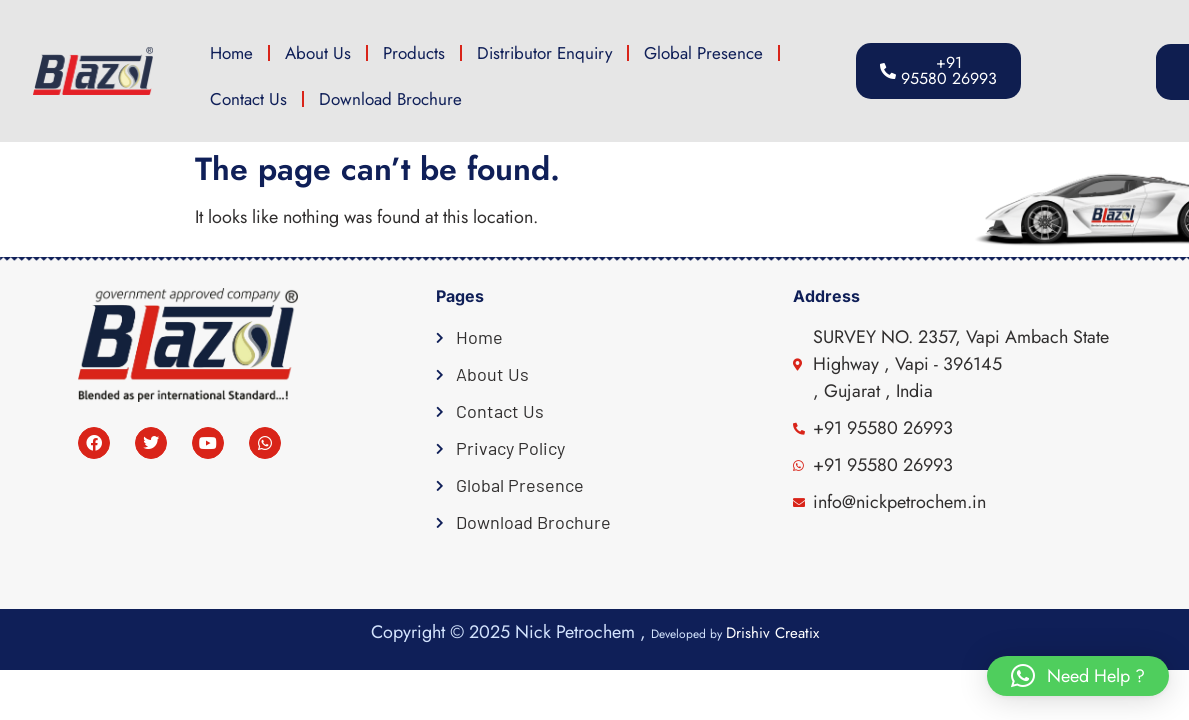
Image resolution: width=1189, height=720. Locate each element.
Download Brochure (390, 99)
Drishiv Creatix (772, 633)
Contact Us (248, 99)
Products (414, 53)
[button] (1101, 72)
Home (231, 53)
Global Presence (703, 53)
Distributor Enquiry (544, 53)
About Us (318, 53)
